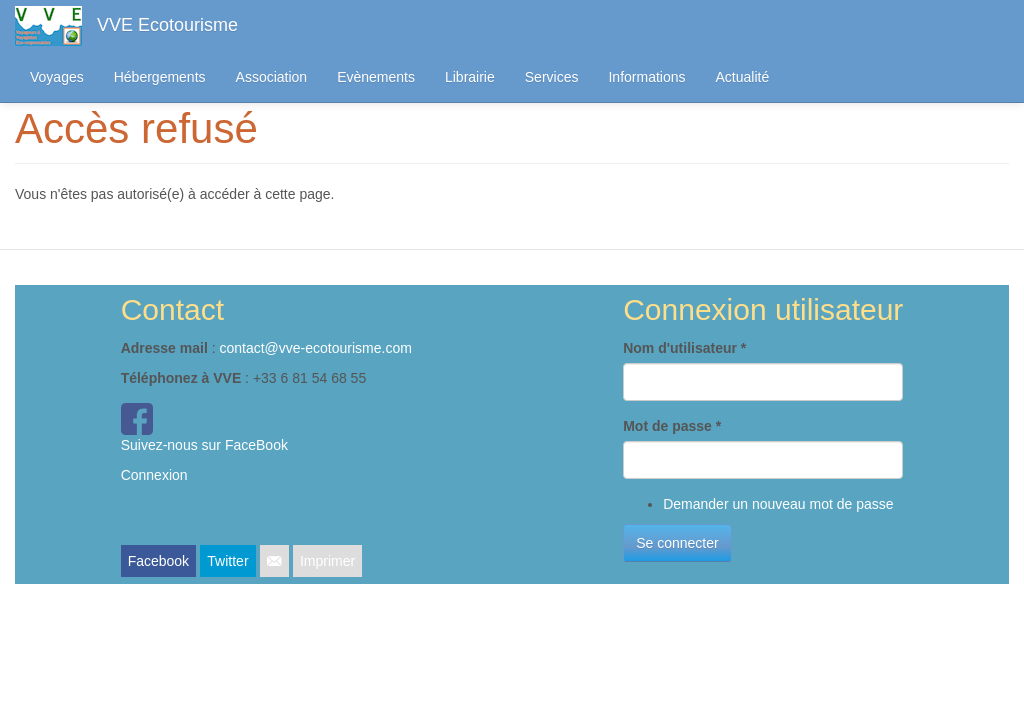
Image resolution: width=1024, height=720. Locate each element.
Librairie (470, 77)
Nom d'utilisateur (684, 348)
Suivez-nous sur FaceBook (204, 445)
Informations (646, 77)
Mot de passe (672, 426)
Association (272, 77)
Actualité (743, 77)
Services (552, 77)
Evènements (376, 77)
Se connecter (677, 543)
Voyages (57, 77)
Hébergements (160, 77)
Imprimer (327, 561)
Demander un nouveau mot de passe (778, 504)
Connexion (154, 475)
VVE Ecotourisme (167, 25)
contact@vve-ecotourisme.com (315, 348)
